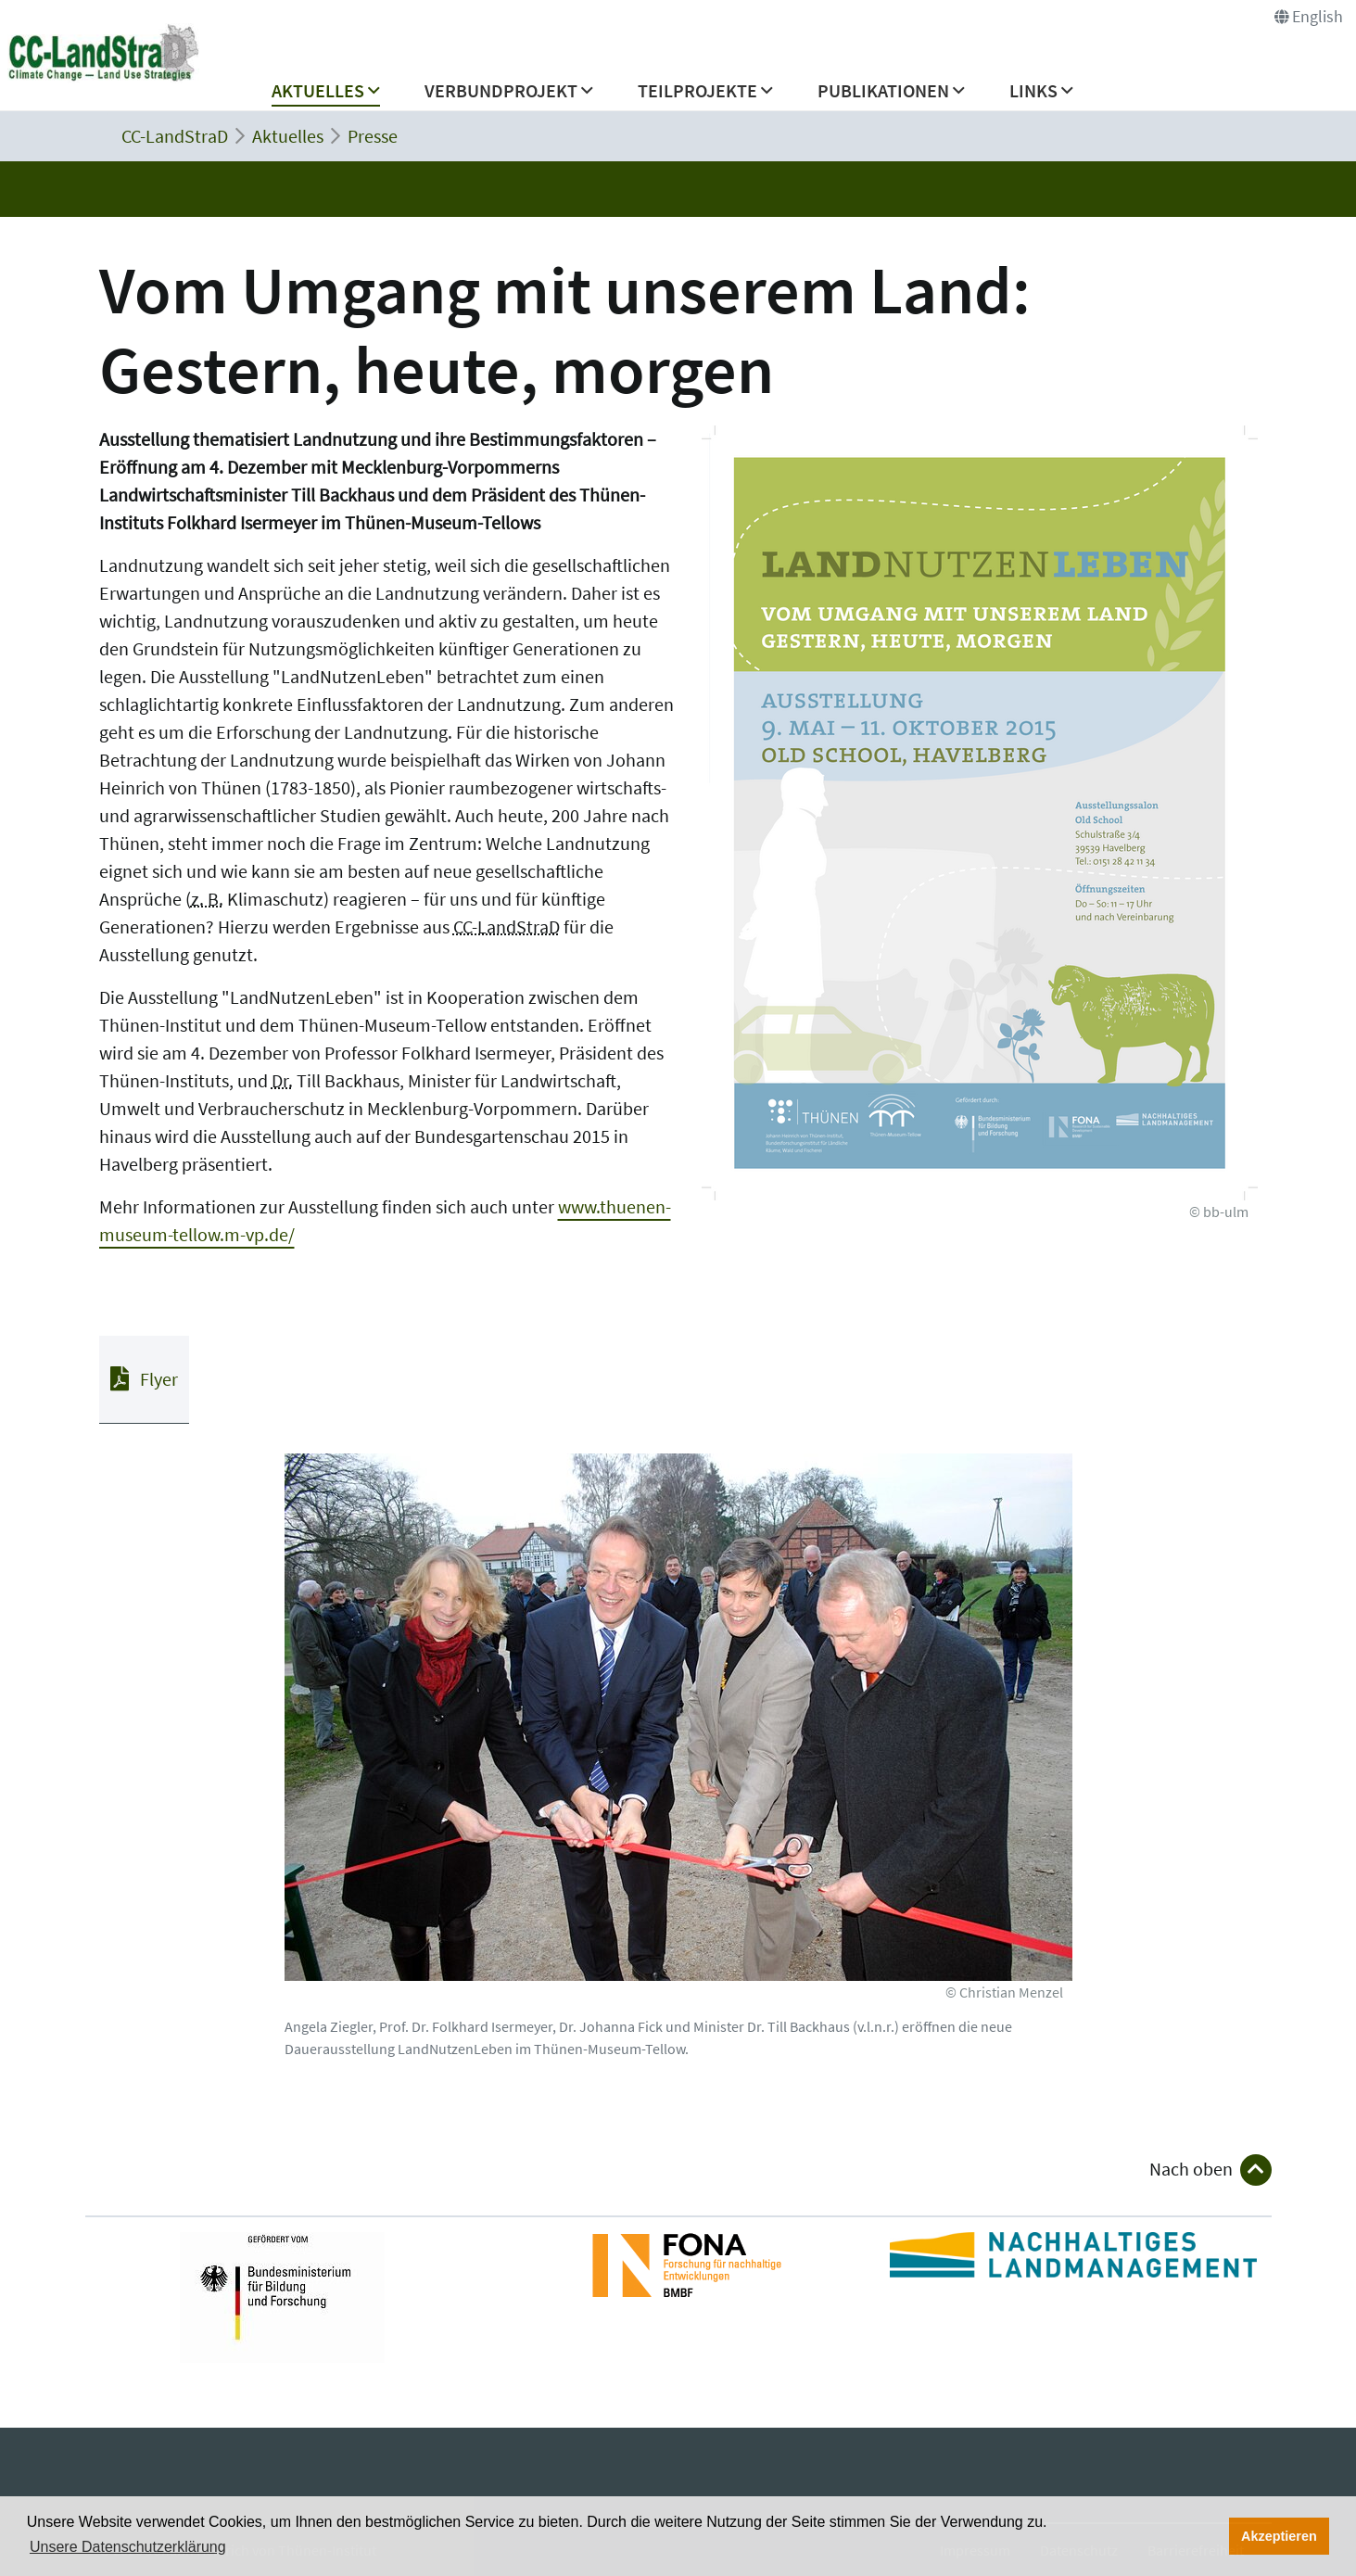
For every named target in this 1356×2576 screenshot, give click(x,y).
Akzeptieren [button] (1279, 2536)
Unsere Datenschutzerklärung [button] (128, 2547)
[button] (325, 96)
